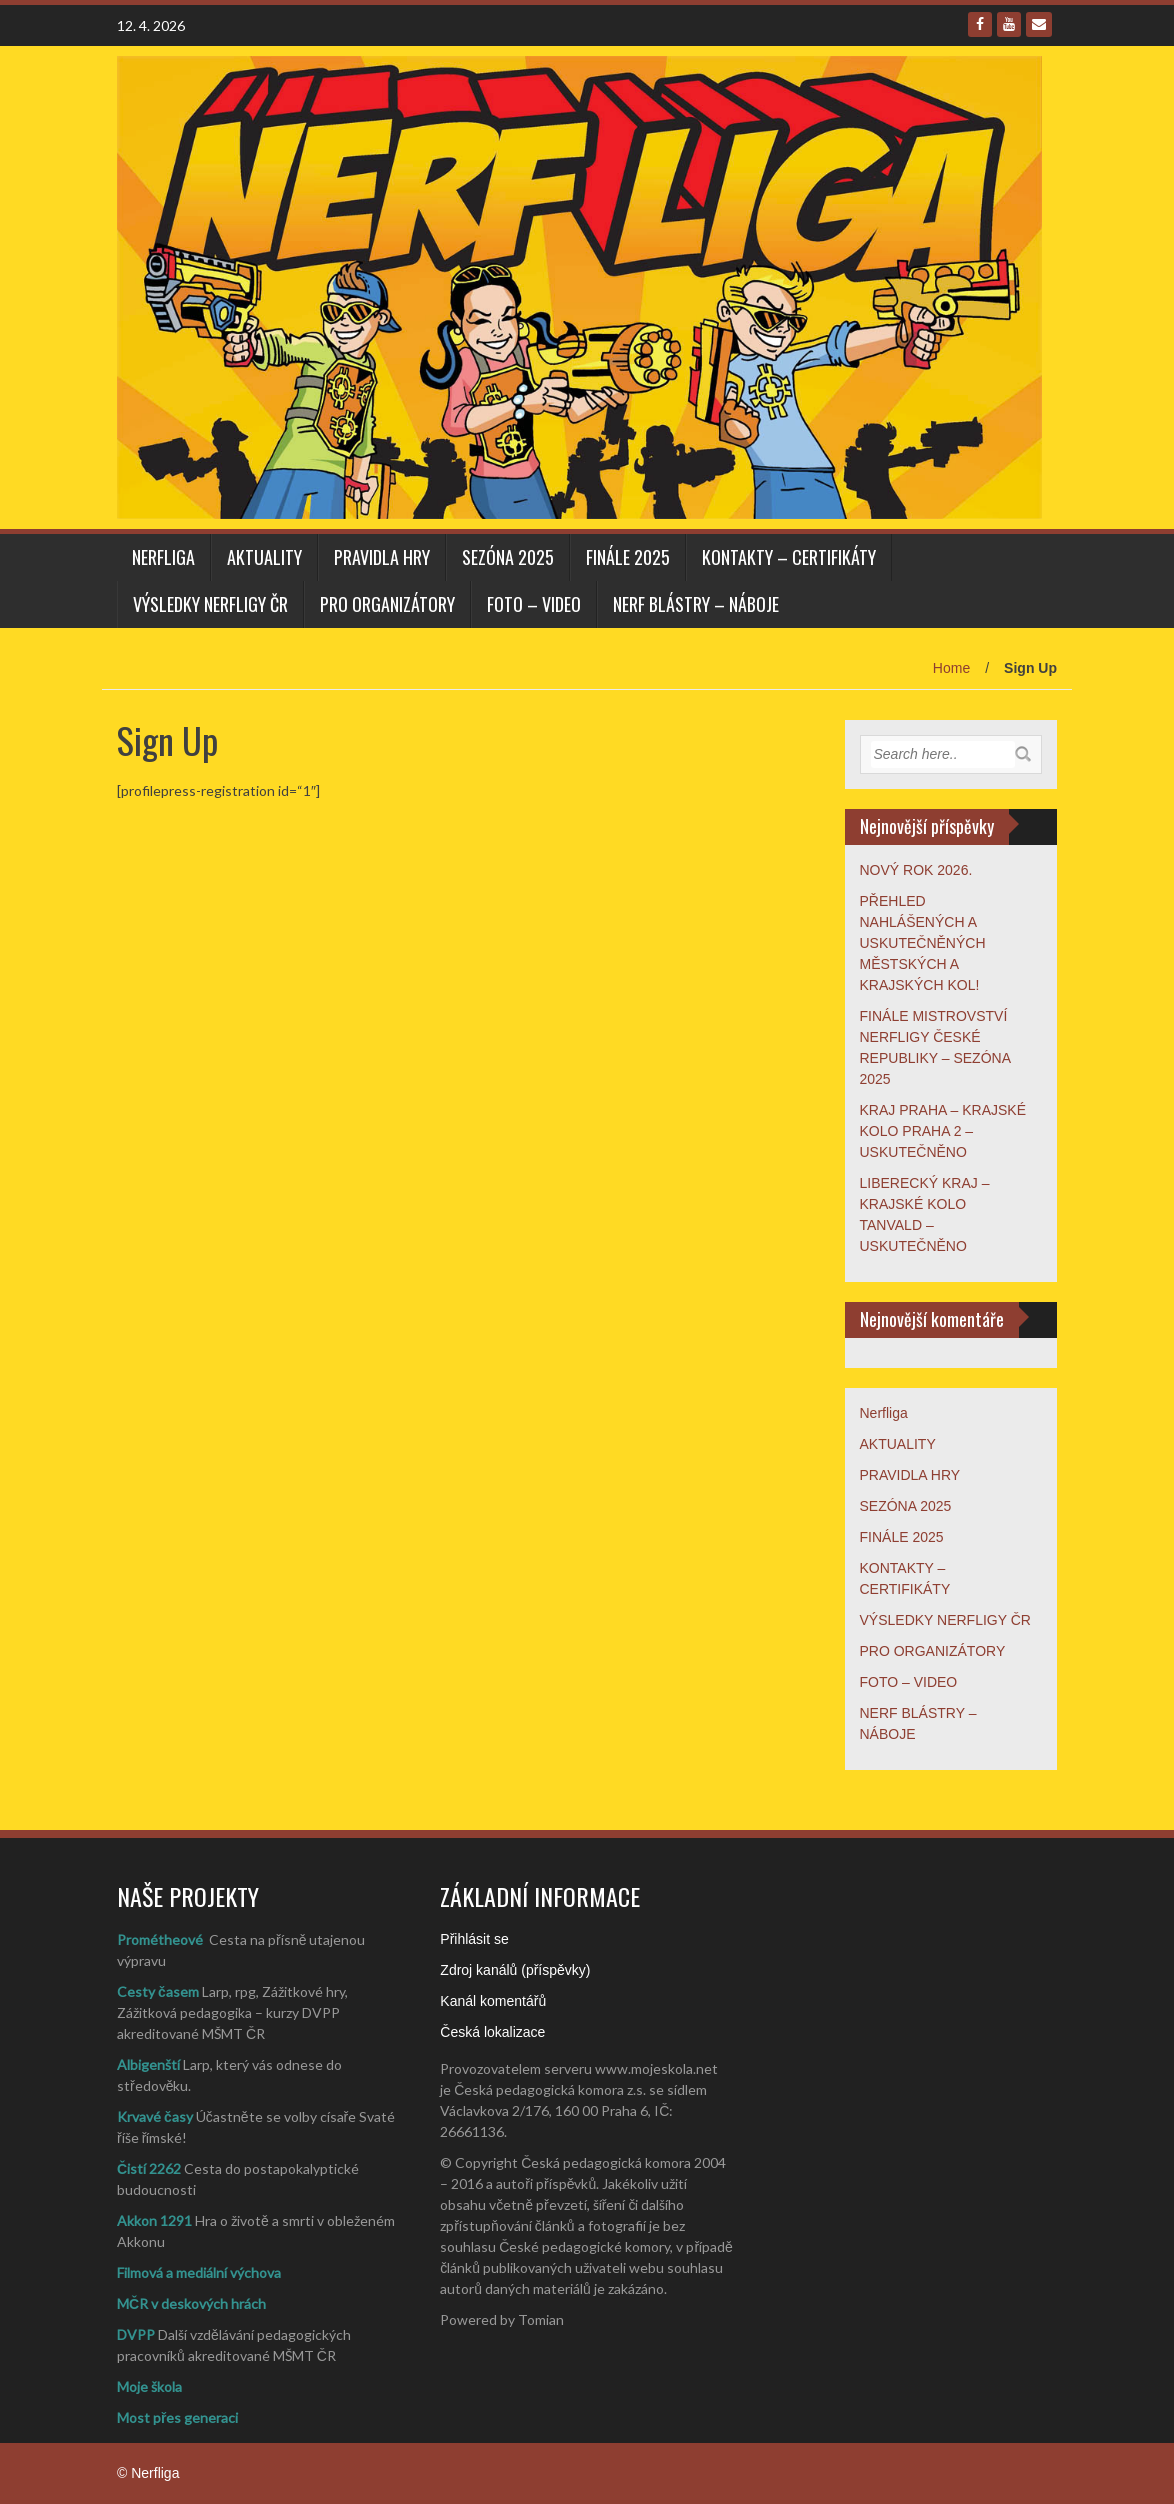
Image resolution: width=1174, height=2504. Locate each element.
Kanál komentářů (493, 2001)
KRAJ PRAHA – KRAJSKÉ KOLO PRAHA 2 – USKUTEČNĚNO (943, 1131)
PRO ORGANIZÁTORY (387, 604)
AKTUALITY (264, 557)
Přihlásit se (474, 1939)
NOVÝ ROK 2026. (916, 870)
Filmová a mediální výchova (199, 2272)
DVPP (136, 2334)
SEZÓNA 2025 (508, 557)
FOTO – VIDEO (534, 604)
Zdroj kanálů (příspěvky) (515, 1970)
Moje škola (149, 2386)
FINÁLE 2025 (628, 557)
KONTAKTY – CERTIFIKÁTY (789, 557)
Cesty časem (158, 1991)
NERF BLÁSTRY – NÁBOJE (696, 604)
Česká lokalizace (492, 2032)
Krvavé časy (155, 2116)
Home (951, 668)
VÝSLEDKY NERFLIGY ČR (210, 604)
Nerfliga (163, 557)
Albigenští (148, 2064)
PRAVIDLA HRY (382, 557)
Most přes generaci (177, 2417)
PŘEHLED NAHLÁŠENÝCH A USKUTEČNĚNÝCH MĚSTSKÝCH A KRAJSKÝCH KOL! (923, 943)
